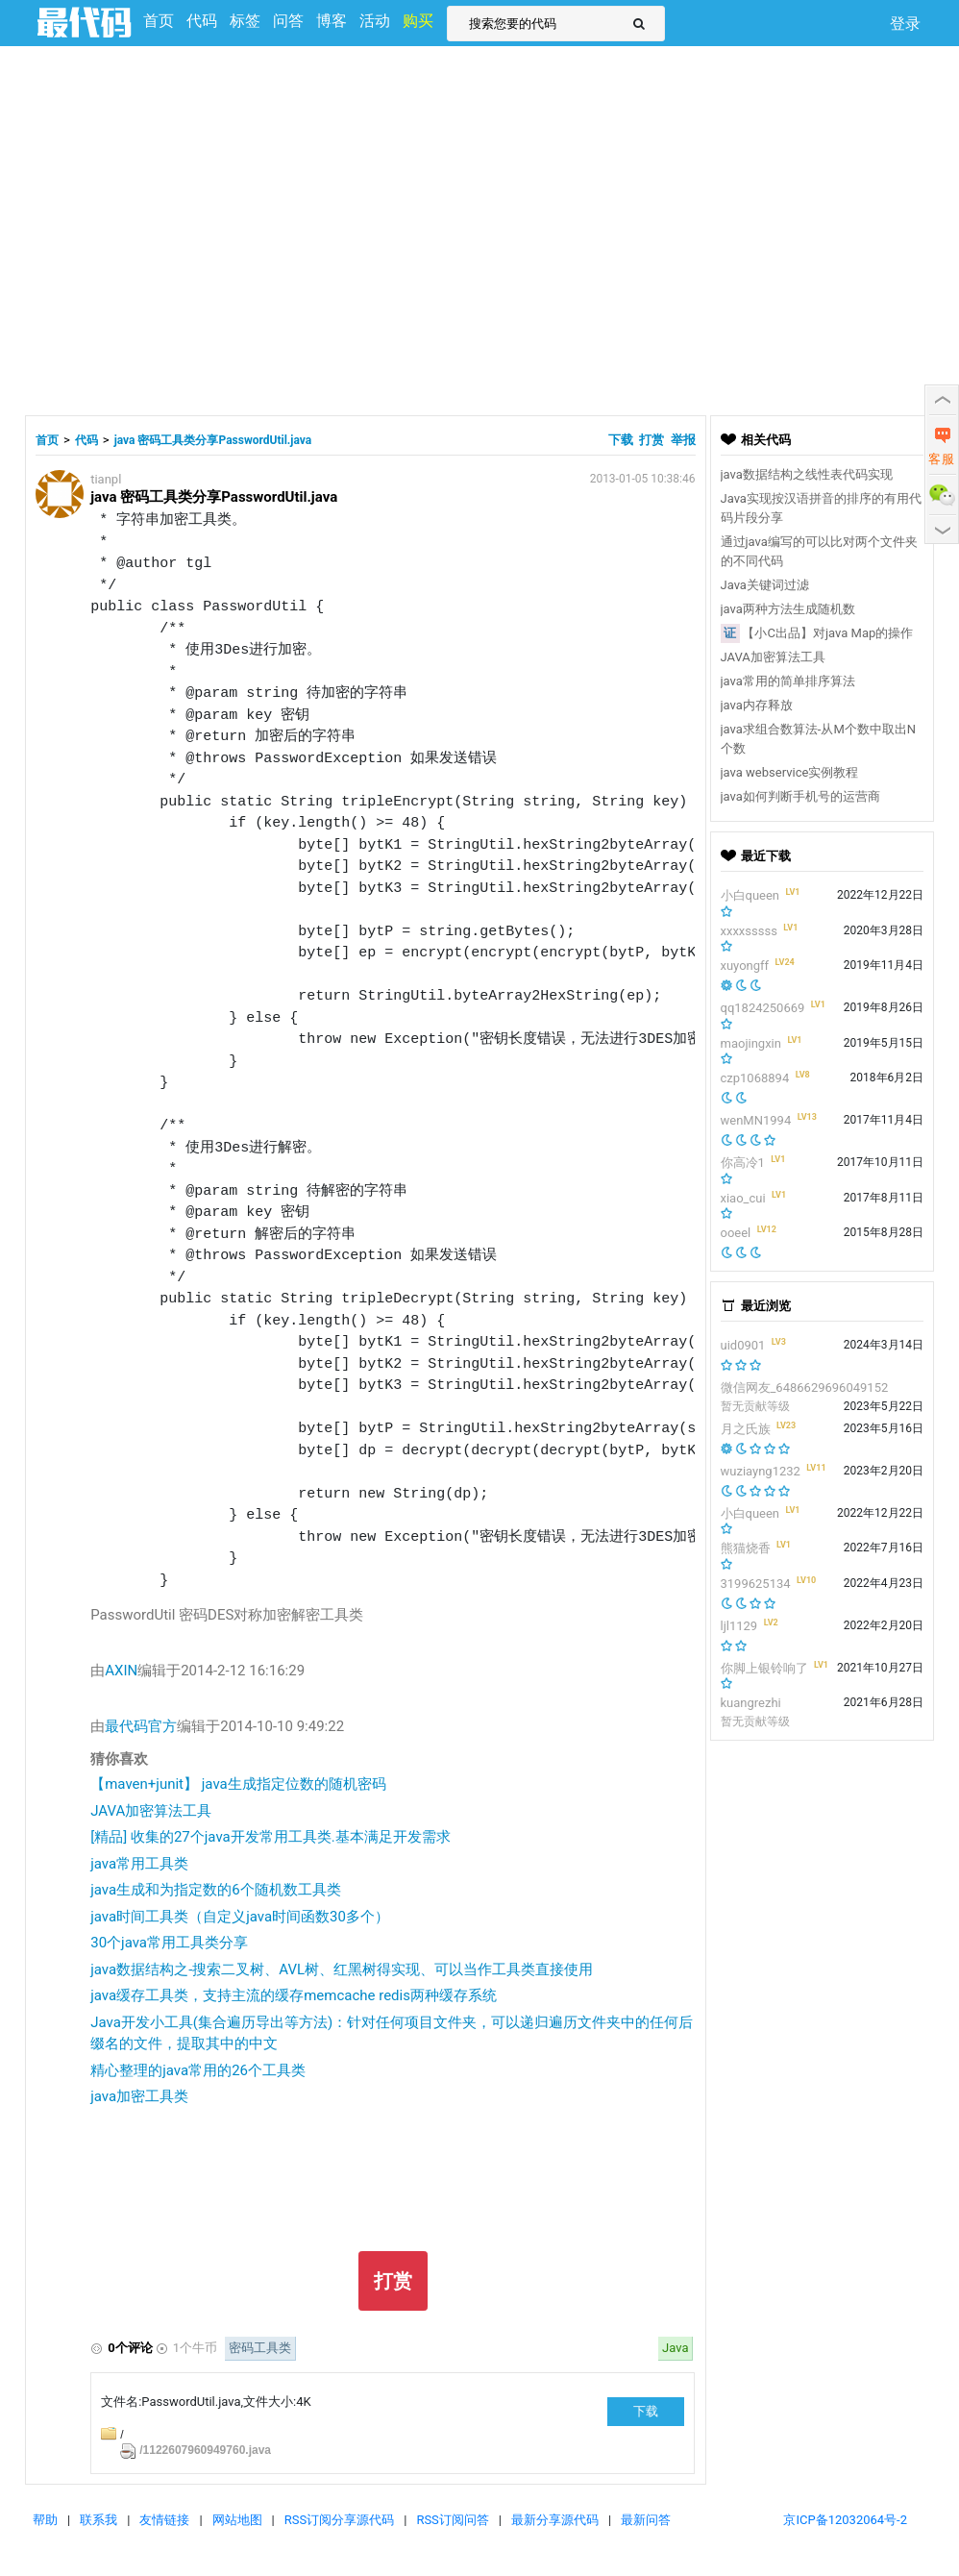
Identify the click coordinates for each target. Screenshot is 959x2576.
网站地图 (237, 2520)
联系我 (98, 2520)
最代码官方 (141, 1726)
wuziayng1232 (760, 1471)
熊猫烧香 (746, 1548)
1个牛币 (195, 2348)
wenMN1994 (756, 1120)
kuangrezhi (751, 1703)
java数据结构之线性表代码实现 (807, 474)
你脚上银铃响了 (764, 1668)
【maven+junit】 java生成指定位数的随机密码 (238, 1784)
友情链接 (164, 2520)
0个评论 (130, 2348)
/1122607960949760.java (205, 2450)
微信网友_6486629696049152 (805, 1387)
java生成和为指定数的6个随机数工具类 (215, 1889)
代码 (86, 440)
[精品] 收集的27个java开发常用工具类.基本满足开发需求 (270, 1836)
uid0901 (743, 1345)
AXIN (121, 1670)
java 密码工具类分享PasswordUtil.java (213, 440)
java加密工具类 (139, 2096)
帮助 (45, 2520)
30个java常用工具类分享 (169, 1942)
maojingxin (751, 1043)
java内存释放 (757, 705)
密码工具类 (260, 2348)
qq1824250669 (763, 1008)
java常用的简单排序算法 (788, 681)
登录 (905, 23)
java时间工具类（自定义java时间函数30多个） (239, 1916)
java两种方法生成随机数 (788, 609)
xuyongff (745, 965)
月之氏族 (746, 1429)
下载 (622, 440)
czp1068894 (755, 1078)
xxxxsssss (749, 931)
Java (675, 2348)
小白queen (750, 895)
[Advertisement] (180, 228)
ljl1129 (739, 1626)
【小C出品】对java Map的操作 (827, 633)
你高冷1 (743, 1162)
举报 (683, 440)
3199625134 (756, 1583)
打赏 (651, 440)
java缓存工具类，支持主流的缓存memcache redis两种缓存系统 (293, 1995)
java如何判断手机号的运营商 (800, 796)
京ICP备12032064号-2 (845, 2520)
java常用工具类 (139, 1863)
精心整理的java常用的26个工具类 (198, 2070)
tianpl (105, 479)
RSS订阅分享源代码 (339, 2520)
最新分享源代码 (555, 2520)
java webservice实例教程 (790, 772)
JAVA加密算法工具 (150, 1811)
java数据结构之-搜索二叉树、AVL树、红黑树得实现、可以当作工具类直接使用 (341, 1969)
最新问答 (646, 2520)
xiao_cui (743, 1198)
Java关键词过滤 (765, 585)
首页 (47, 440)
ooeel (736, 1233)
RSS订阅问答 (452, 2520)
